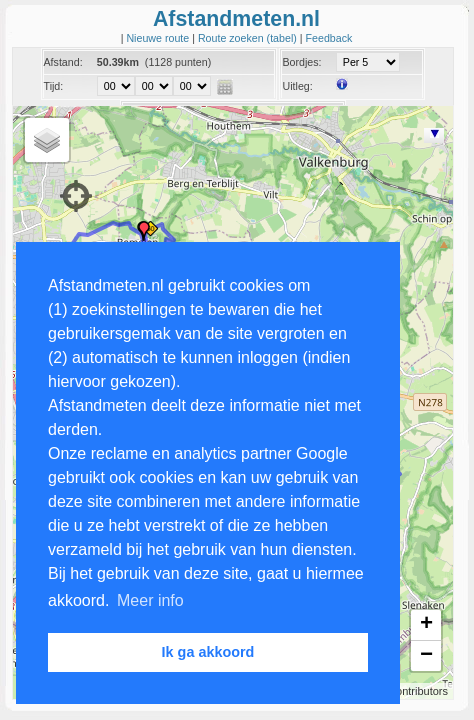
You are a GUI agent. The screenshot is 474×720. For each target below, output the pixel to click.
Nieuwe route (159, 38)
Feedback (329, 38)
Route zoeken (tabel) (249, 38)
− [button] (426, 656)
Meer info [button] (150, 600)
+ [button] (426, 625)
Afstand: (63, 62)
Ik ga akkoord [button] (208, 652)
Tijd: (54, 86)
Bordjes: (301, 62)
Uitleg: (297, 86)
